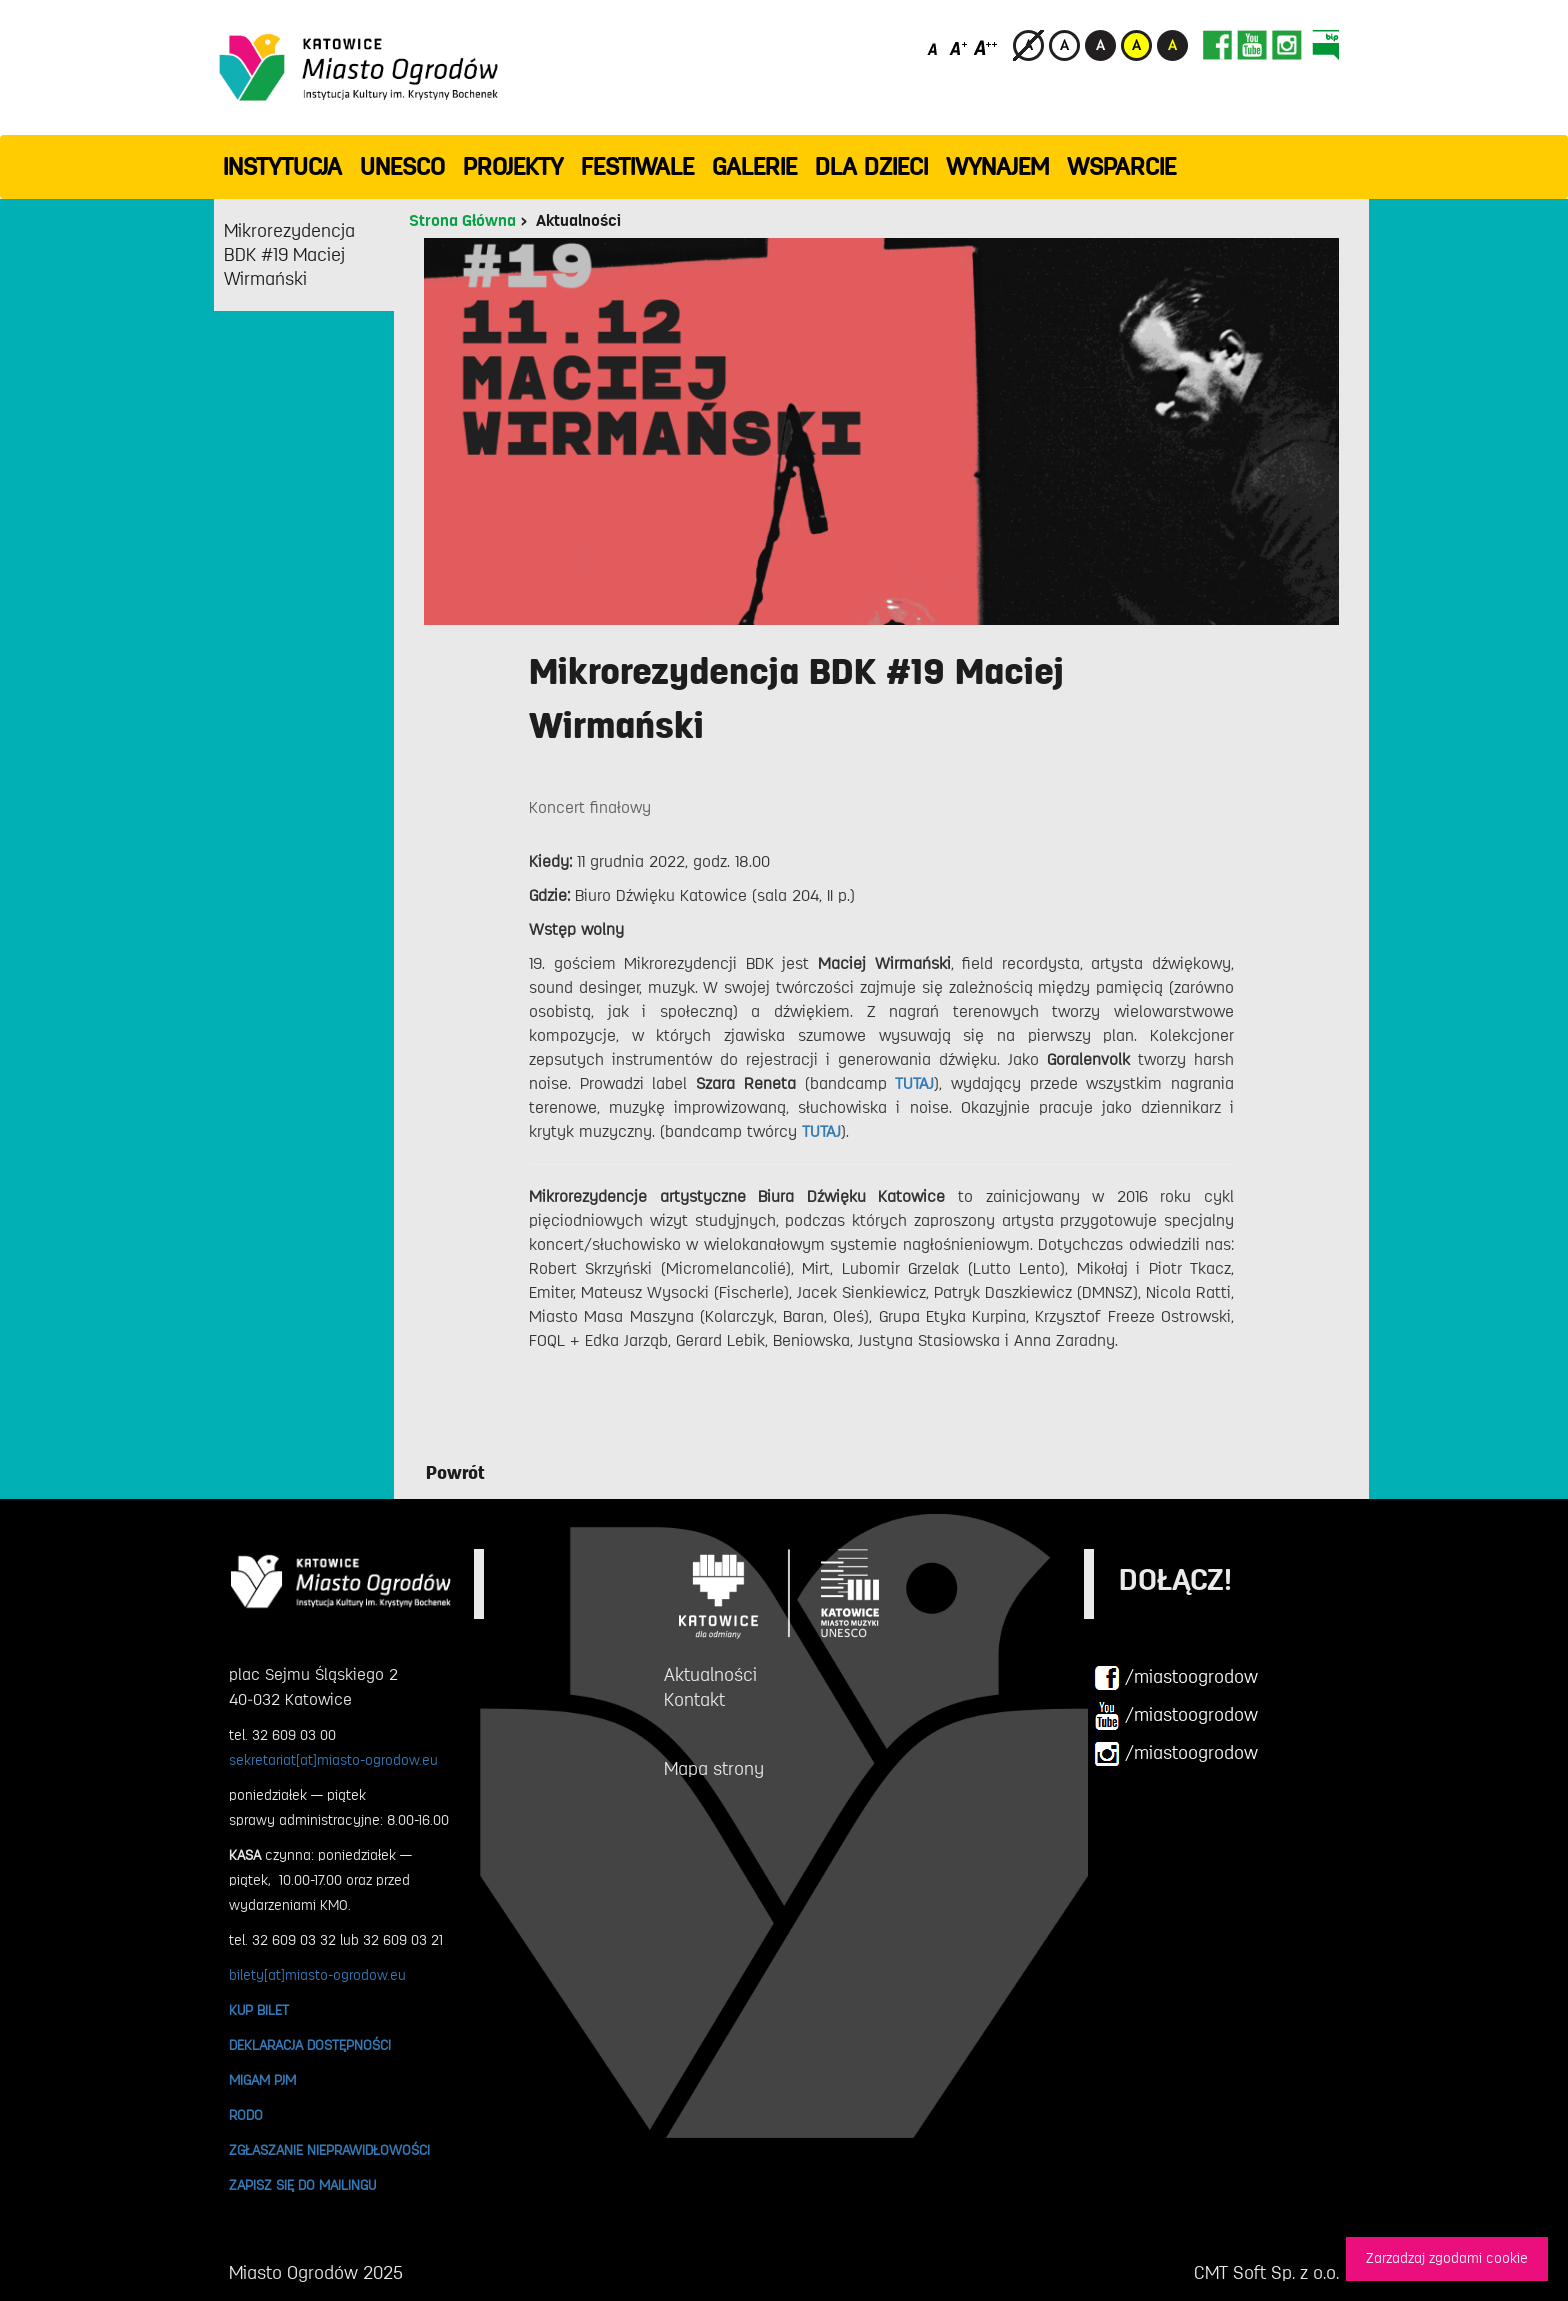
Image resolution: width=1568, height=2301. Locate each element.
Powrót (455, 1473)
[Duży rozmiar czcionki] (986, 47)
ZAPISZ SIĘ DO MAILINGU (302, 2185)
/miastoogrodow (1176, 1678)
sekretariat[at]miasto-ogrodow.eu (333, 1760)
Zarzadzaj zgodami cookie (1447, 2258)
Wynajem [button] (997, 167)
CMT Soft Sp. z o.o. (1266, 2273)
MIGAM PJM (262, 2080)
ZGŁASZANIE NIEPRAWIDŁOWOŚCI (329, 2150)
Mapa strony (714, 1769)
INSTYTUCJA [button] (282, 167)
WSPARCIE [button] (1121, 167)
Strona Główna (462, 221)
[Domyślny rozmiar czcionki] (934, 47)
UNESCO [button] (402, 167)
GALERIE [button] (754, 167)
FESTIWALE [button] (637, 167)
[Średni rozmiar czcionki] (958, 47)
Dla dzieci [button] (871, 167)
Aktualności (578, 221)
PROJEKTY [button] (513, 167)
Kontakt (694, 1700)
